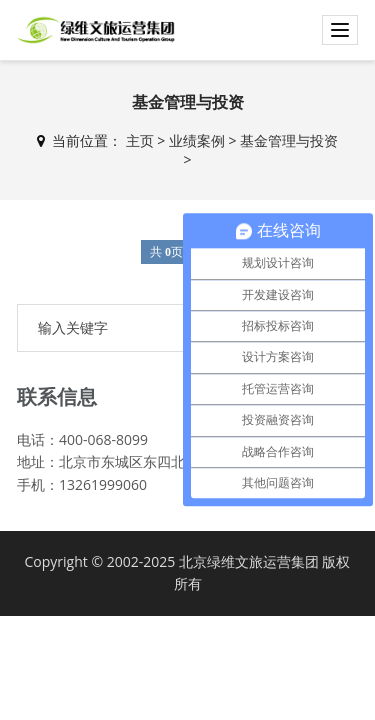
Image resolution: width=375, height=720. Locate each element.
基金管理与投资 (289, 140)
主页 (140, 140)
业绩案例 (197, 140)
